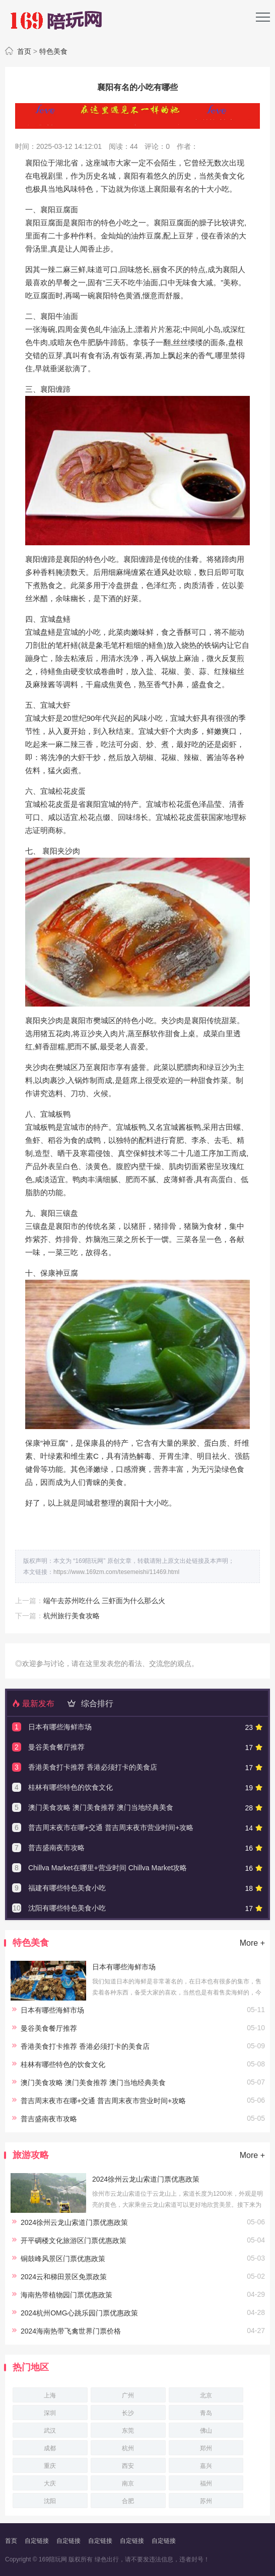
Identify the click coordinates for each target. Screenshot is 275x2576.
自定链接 (37, 2540)
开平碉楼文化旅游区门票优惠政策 (73, 2240)
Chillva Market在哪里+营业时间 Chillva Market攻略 (107, 1868)
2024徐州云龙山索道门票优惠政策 (145, 2179)
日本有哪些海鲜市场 (60, 1727)
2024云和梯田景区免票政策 (64, 2277)
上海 (50, 2395)
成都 (50, 2448)
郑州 (206, 2448)
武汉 (50, 2430)
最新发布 (33, 1703)
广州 (128, 2395)
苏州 (206, 2501)
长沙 (128, 2413)
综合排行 (88, 1703)
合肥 (128, 2501)
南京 (128, 2483)
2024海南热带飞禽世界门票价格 (71, 2331)
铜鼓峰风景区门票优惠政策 (63, 2259)
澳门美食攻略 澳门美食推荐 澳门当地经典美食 (100, 1807)
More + (252, 1943)
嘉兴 (206, 2465)
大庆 (50, 2483)
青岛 (206, 2413)
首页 (24, 51)
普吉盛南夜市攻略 (56, 1848)
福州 (206, 2483)
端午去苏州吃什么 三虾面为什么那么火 (104, 1601)
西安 (128, 2465)
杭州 (128, 2448)
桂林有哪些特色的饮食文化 (70, 1787)
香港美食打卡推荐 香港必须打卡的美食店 (92, 1767)
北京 (206, 2395)
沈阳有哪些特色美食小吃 (67, 1908)
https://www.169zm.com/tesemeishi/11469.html (116, 1571)
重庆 (50, 2465)
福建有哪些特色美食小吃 (67, 1888)
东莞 (128, 2430)
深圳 (50, 2413)
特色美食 (53, 51)
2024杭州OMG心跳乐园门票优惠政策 (79, 2313)
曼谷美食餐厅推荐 (56, 1747)
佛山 (206, 2430)
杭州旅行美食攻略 (71, 1616)
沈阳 (50, 2501)
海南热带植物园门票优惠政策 (66, 2295)
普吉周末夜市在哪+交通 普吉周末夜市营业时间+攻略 (110, 1827)
